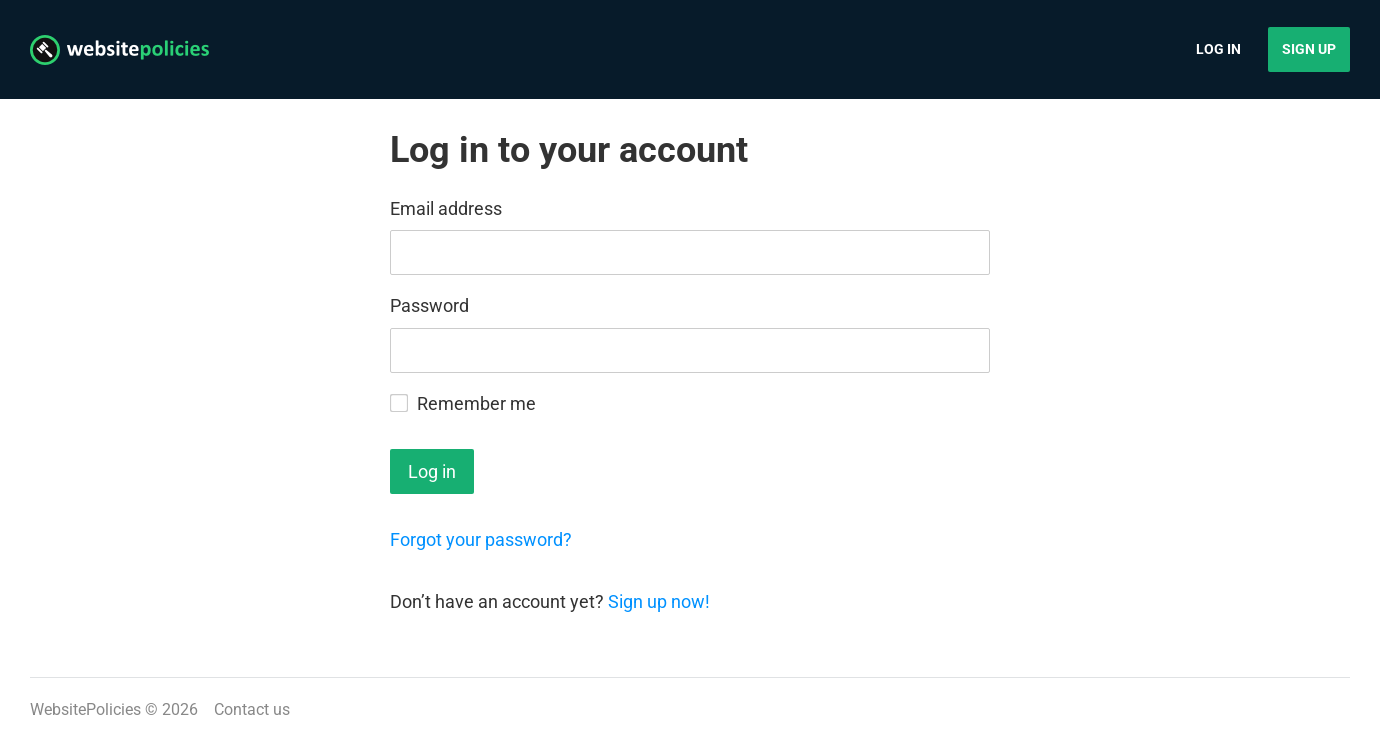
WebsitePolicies (85, 709)
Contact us (252, 709)
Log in (1218, 49)
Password (429, 305)
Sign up (1309, 49)
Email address (446, 208)
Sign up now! (659, 601)
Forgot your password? (481, 539)
